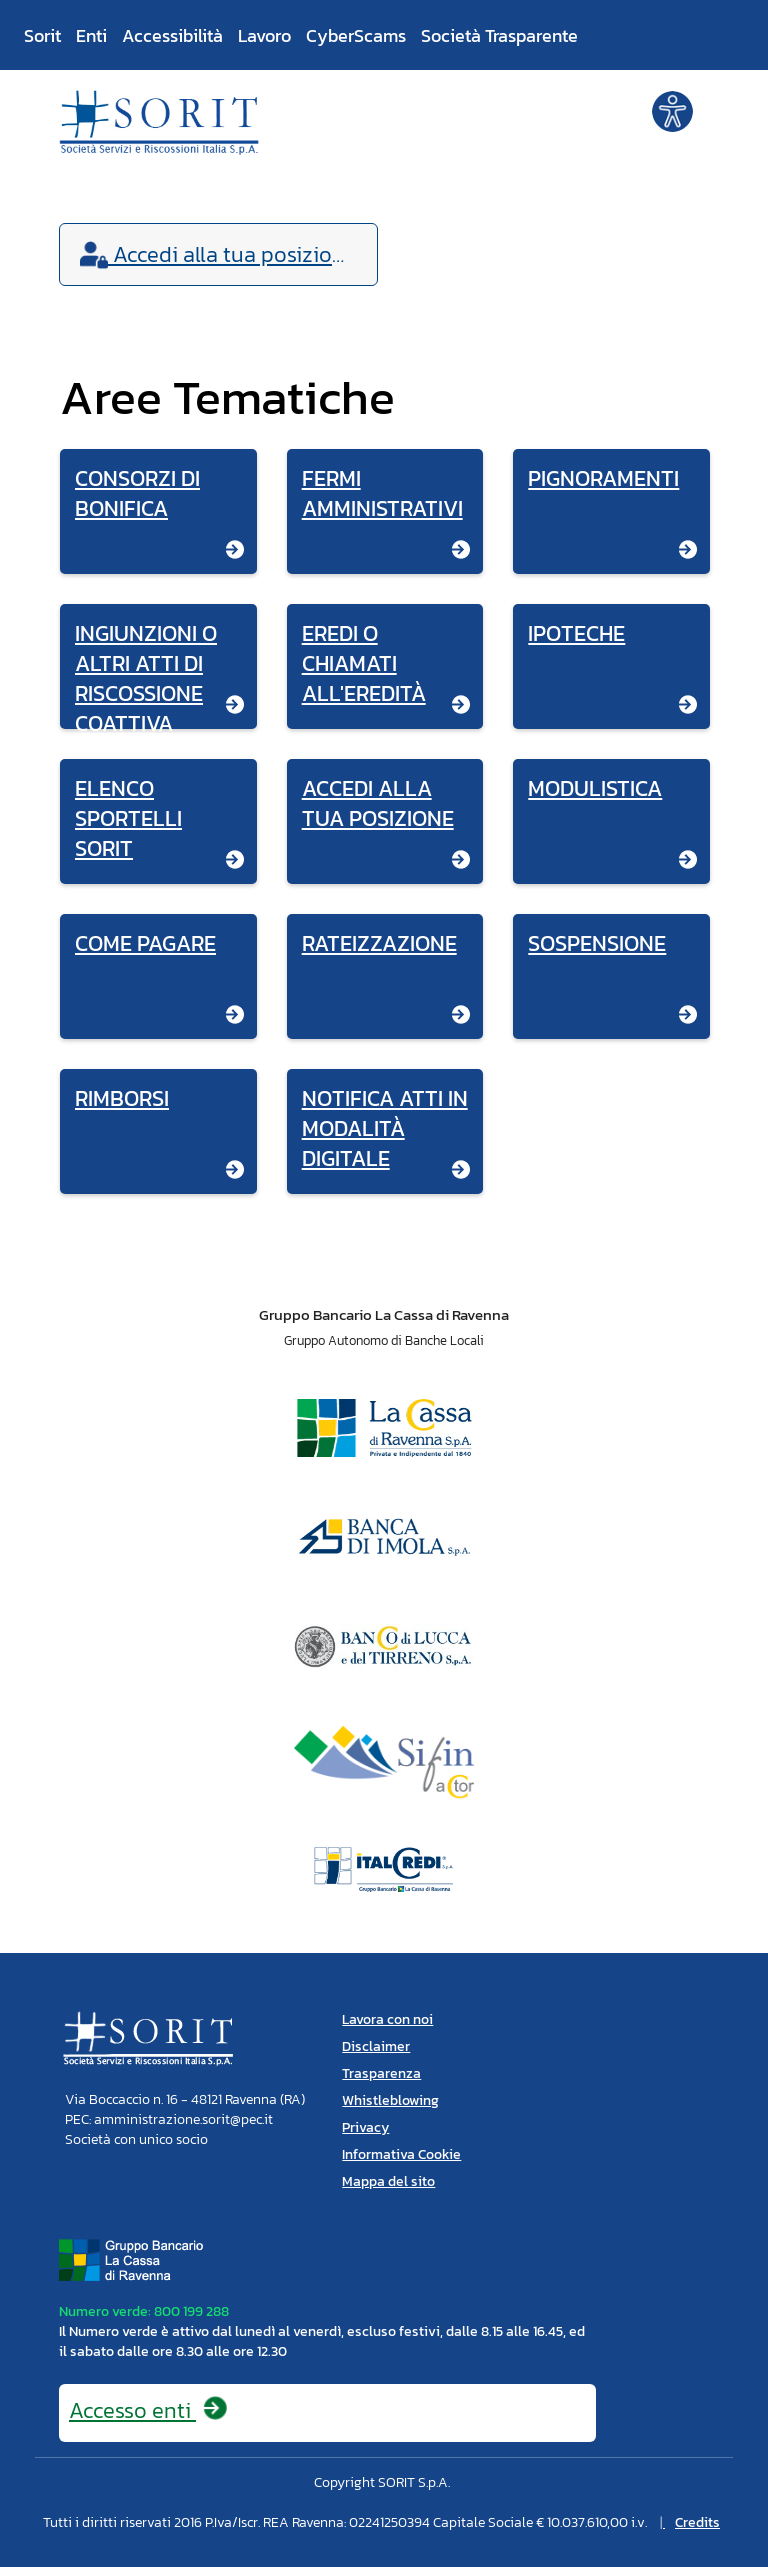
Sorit (42, 35)
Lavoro (264, 35)
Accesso (149, 2410)
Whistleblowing (390, 2100)
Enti (91, 35)
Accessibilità (172, 35)
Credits (697, 2522)
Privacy (365, 2127)
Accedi (218, 254)
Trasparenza (381, 2073)
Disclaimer (376, 2046)
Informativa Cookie (401, 2154)
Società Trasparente (499, 35)
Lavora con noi (387, 2019)
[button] (672, 109)
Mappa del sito (388, 2181)
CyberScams (356, 35)
